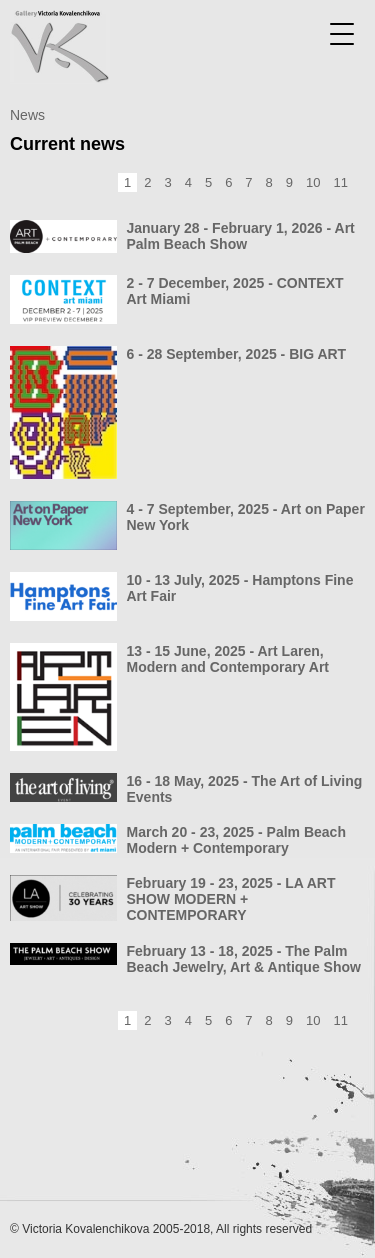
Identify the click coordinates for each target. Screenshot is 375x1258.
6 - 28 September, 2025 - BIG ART (237, 354)
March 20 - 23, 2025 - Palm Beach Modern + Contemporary (236, 840)
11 (341, 182)
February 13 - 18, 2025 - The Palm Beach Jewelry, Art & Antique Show (244, 959)
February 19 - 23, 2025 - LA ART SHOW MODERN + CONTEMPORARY (231, 899)
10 (313, 182)
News (27, 115)
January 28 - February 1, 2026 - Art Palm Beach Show (241, 236)
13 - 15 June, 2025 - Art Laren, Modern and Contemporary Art (228, 659)
